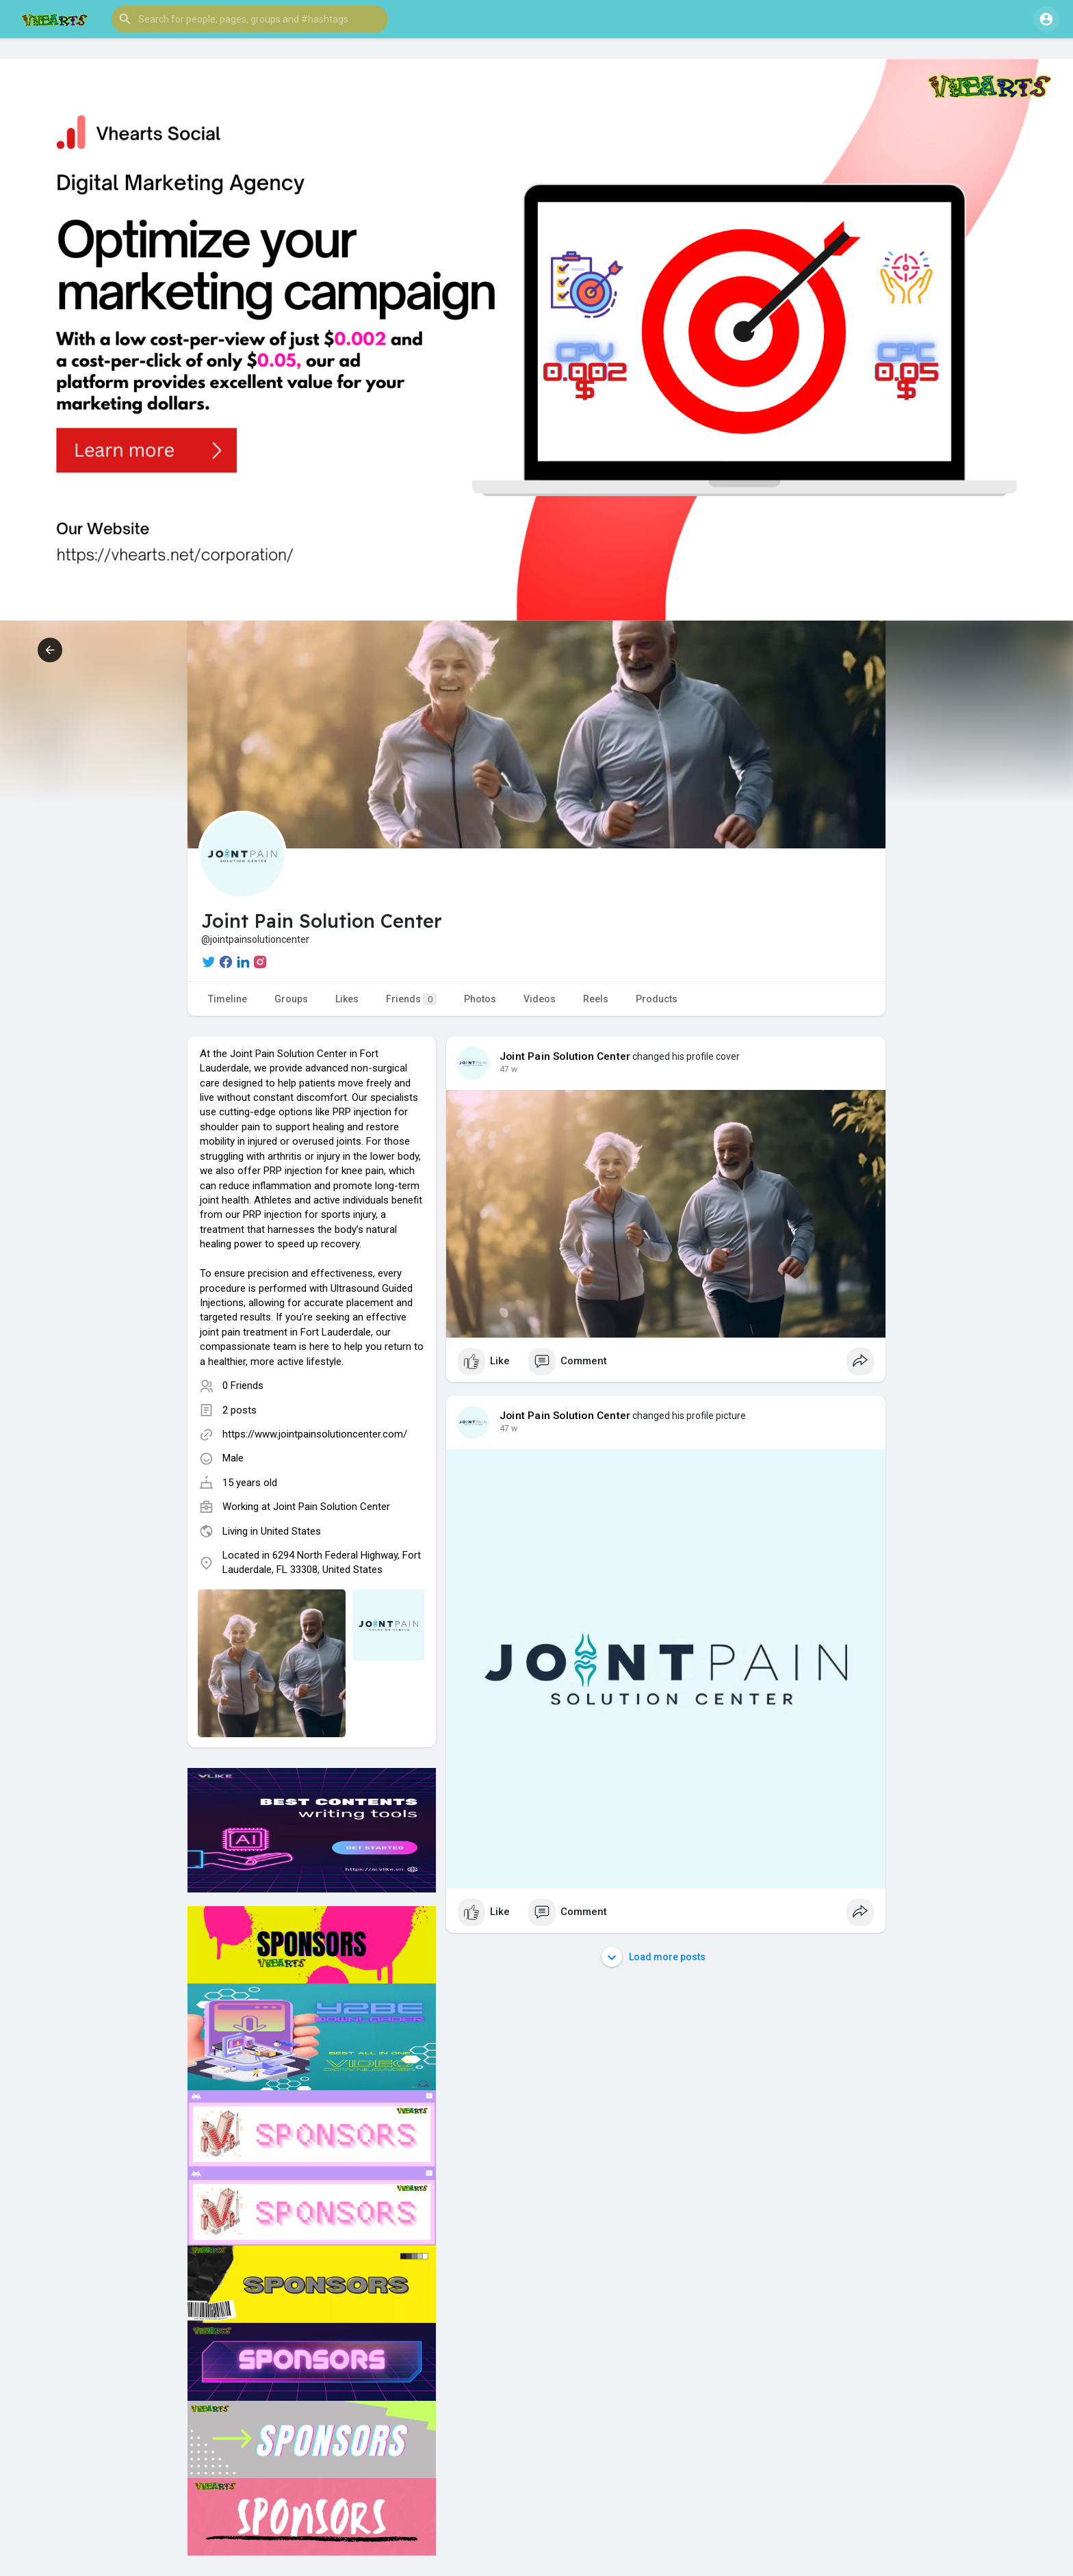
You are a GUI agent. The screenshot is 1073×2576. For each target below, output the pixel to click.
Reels (595, 998)
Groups (291, 998)
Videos (539, 998)
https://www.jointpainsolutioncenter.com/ (314, 1434)
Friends (411, 999)
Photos (480, 998)
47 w (508, 1069)
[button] (250, 19)
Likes (347, 998)
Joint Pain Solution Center (331, 1506)
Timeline (227, 998)
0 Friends (242, 1385)
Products (656, 998)
